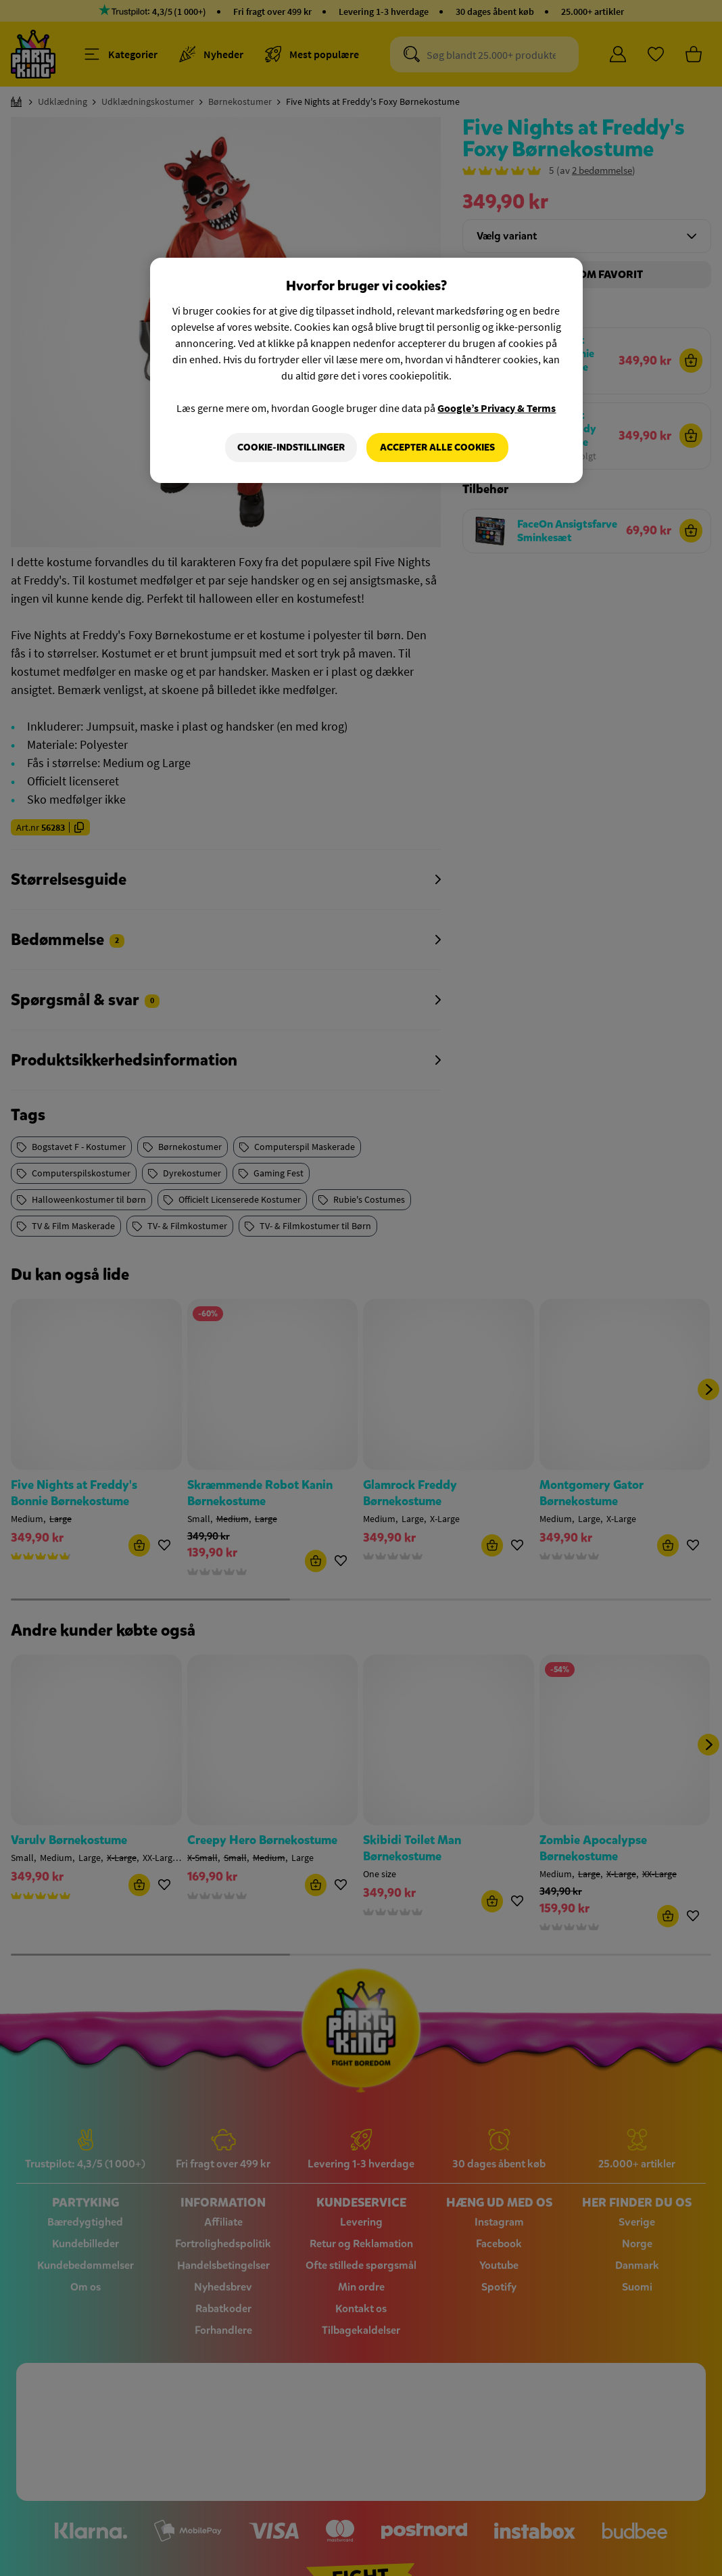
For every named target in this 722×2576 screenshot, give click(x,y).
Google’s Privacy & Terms (496, 408)
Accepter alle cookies (437, 447)
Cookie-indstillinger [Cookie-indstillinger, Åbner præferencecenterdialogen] (291, 447)
